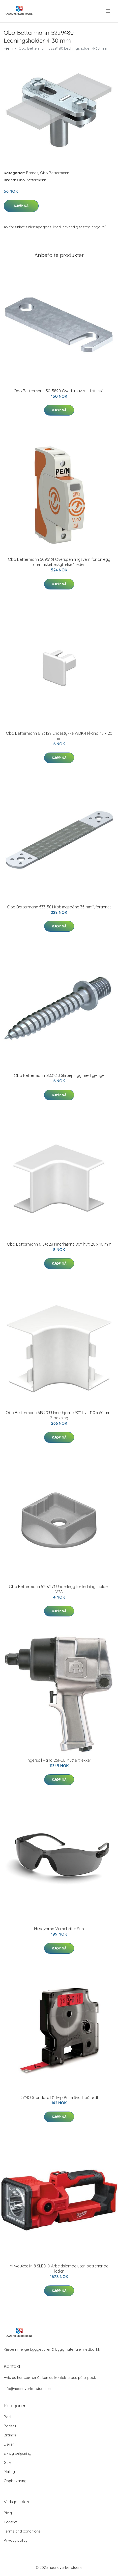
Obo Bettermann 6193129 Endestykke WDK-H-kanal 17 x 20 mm (59, 736)
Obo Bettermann (54, 172)
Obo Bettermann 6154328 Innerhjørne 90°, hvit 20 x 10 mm (59, 1244)
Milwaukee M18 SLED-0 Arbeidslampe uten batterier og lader (59, 2268)
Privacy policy (16, 2540)
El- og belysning (17, 2453)
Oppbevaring (15, 2480)
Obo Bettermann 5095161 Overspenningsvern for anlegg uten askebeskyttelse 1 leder (59, 562)
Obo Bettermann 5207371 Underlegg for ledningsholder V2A (59, 1589)
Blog (8, 2513)
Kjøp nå (21, 206)
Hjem (8, 48)
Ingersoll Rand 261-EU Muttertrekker (59, 1760)
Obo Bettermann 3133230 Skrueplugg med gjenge (59, 1075)
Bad (7, 2416)
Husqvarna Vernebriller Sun (59, 1928)
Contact (10, 2522)
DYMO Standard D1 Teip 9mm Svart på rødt (59, 2097)
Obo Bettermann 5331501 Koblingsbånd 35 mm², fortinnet (59, 906)
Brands (32, 172)
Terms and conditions (22, 2531)
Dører (9, 2444)
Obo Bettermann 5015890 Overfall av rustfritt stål (59, 390)
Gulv (7, 2462)
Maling (9, 2471)
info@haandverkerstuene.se (28, 2388)
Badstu (10, 2426)
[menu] (108, 11)
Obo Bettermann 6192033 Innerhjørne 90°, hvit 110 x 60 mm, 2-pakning (59, 1415)
